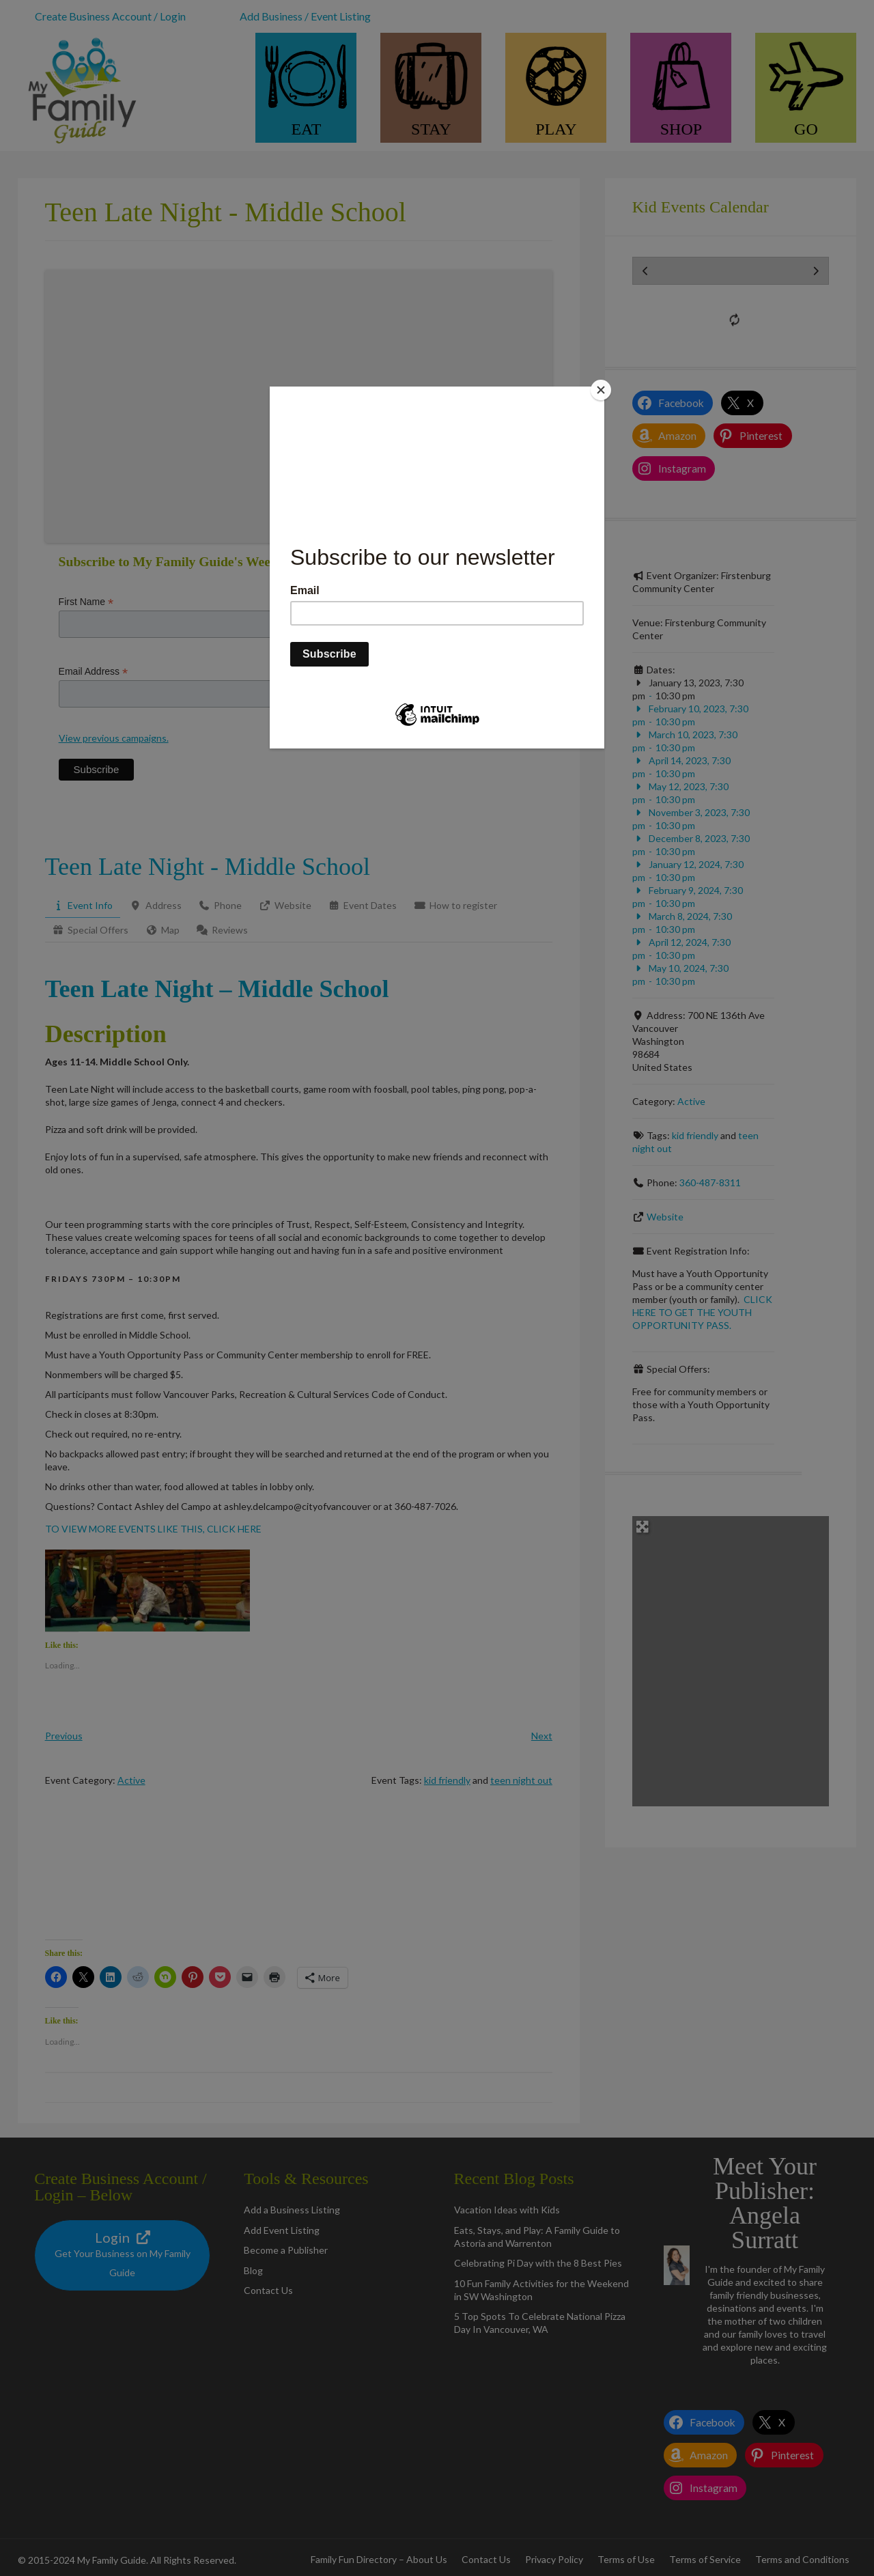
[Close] (601, 390)
